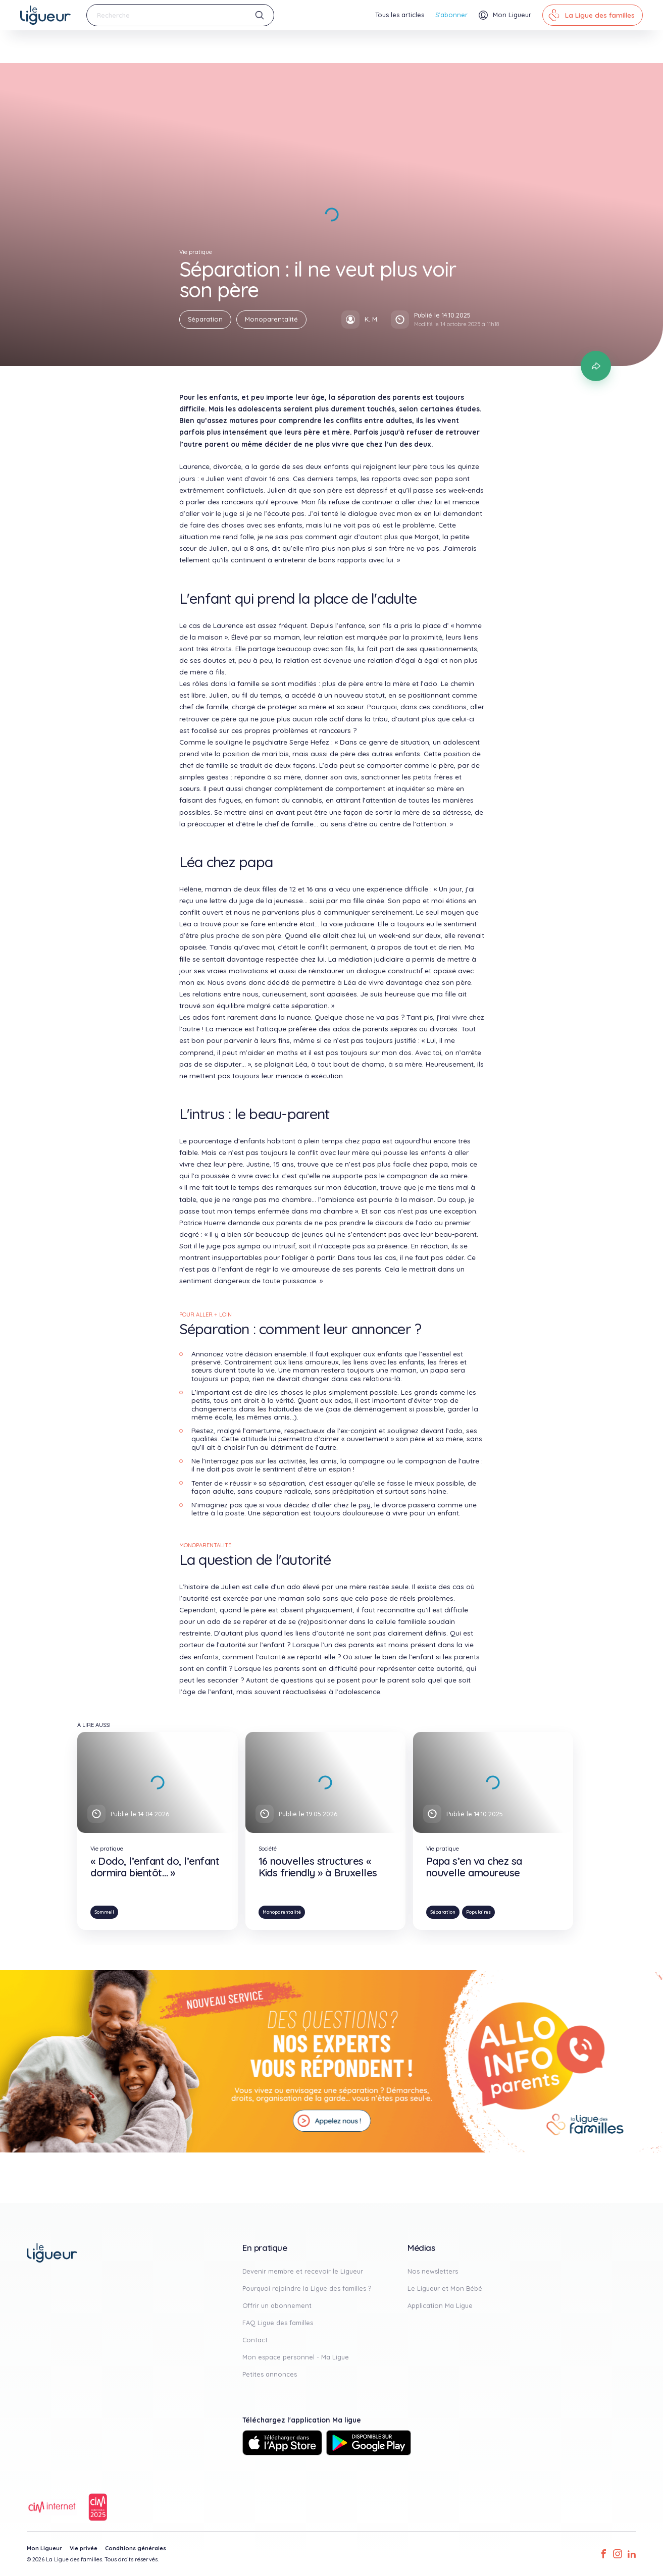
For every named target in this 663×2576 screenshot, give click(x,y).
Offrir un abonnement (277, 2305)
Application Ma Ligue (440, 2305)
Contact (255, 2340)
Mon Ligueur (44, 2548)
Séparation (205, 319)
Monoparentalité (271, 319)
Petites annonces (269, 2374)
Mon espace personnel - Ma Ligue (295, 2357)
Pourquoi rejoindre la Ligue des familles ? (306, 2288)
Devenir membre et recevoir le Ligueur (302, 2271)
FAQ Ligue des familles (277, 2323)
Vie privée (83, 2548)
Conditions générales (135, 2548)
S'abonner (451, 15)
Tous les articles (399, 15)
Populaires (478, 1912)
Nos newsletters (432, 2271)
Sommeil (104, 1912)
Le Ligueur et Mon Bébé (444, 2288)
